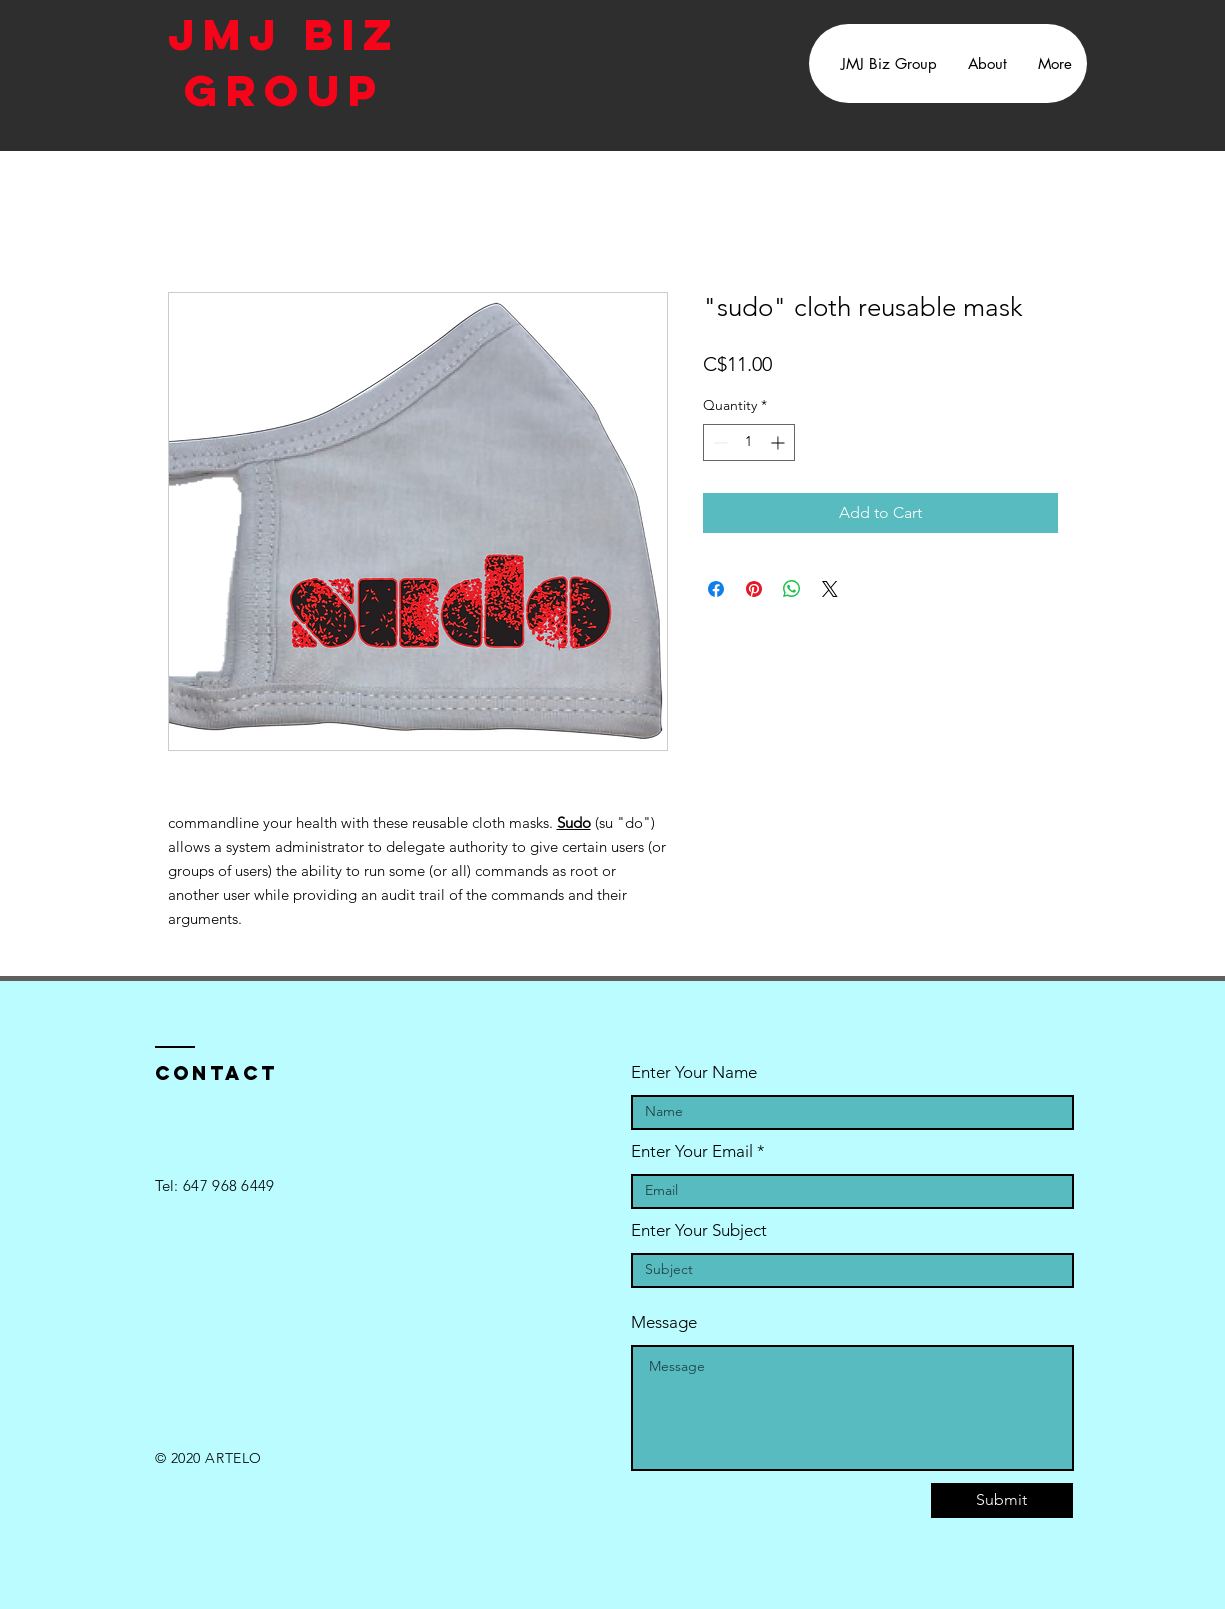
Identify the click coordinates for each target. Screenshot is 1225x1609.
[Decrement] (718, 442)
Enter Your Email (692, 1151)
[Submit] (1002, 1500)
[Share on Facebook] (716, 589)
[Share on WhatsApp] (792, 589)
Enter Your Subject (699, 1230)
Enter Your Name (694, 1072)
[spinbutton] (749, 442)
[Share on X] (830, 589)
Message (664, 1322)
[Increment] (779, 442)
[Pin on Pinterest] (754, 589)
